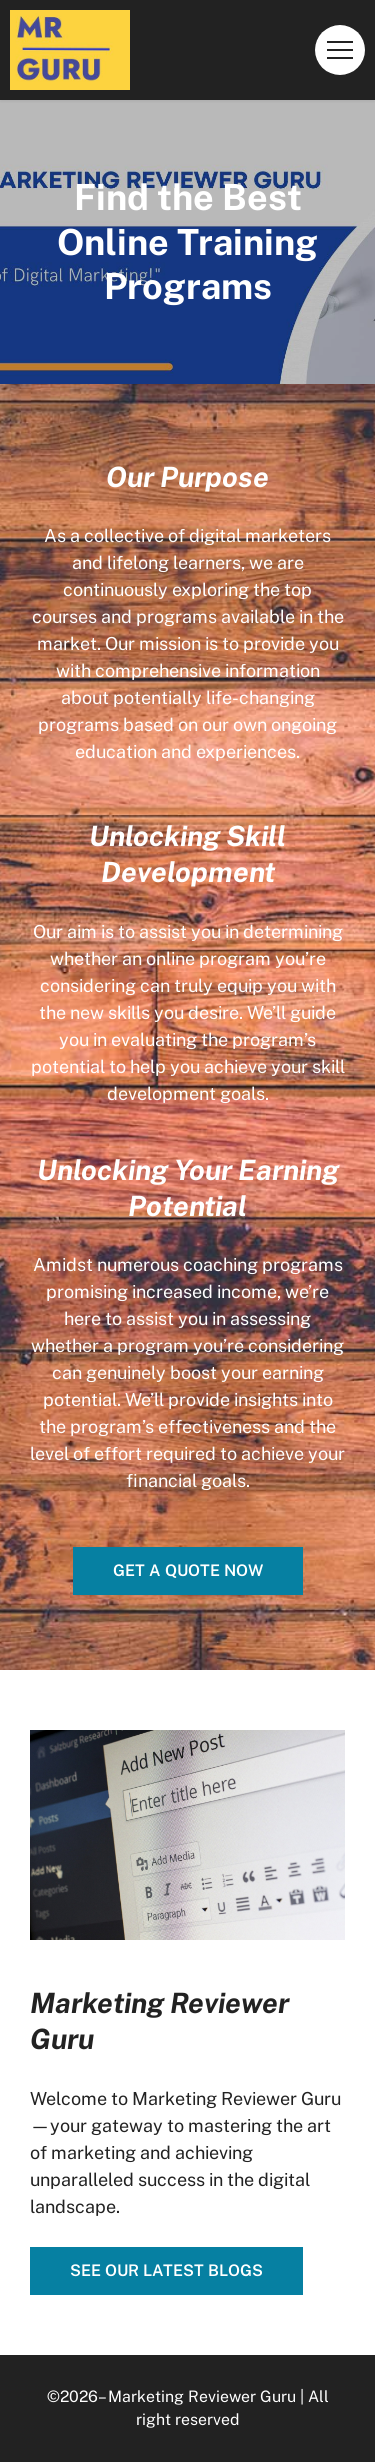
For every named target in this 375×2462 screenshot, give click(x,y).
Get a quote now (188, 1570)
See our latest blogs (166, 2270)
